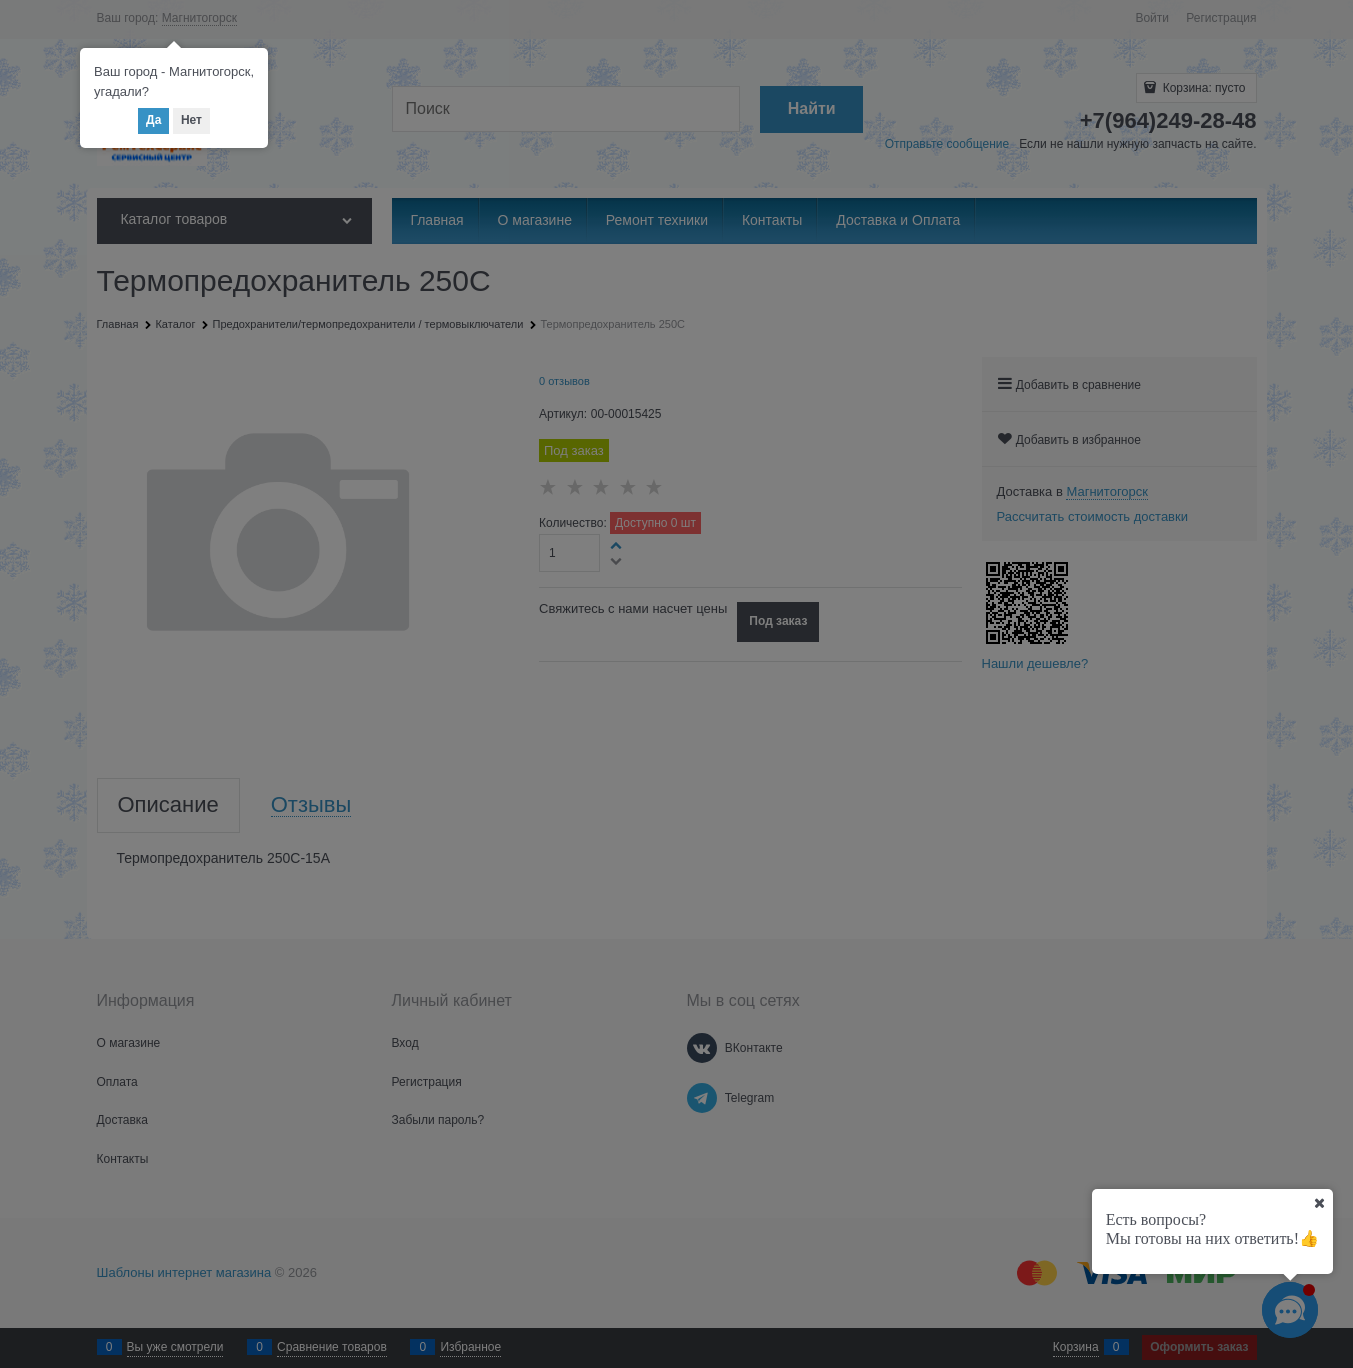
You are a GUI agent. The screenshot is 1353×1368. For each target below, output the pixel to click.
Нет (191, 120)
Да (153, 120)
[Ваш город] (1319, 1203)
